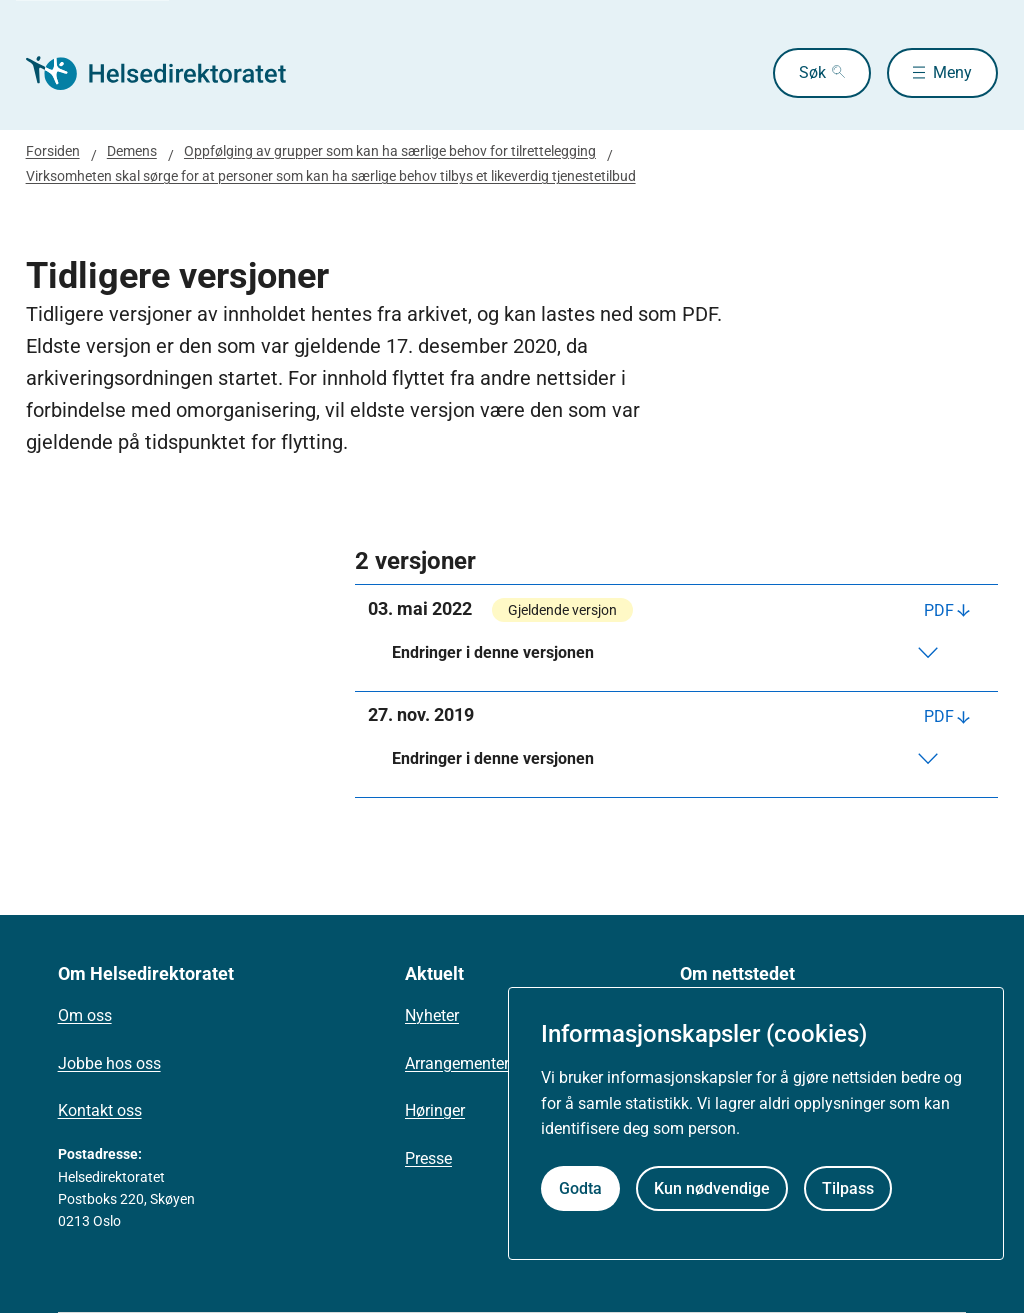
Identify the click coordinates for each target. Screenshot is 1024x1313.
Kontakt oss (100, 1110)
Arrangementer (457, 1063)
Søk (812, 72)
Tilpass (848, 1188)
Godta (580, 1188)
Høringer (435, 1110)
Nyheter (432, 1015)
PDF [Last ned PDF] (939, 610)
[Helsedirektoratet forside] (170, 73)
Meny (952, 72)
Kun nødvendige (712, 1188)
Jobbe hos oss (109, 1063)
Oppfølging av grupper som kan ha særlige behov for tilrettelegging (390, 151)
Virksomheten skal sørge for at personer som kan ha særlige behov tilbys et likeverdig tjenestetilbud (331, 176)
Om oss (85, 1015)
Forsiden (53, 151)
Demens (132, 151)
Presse (428, 1158)
